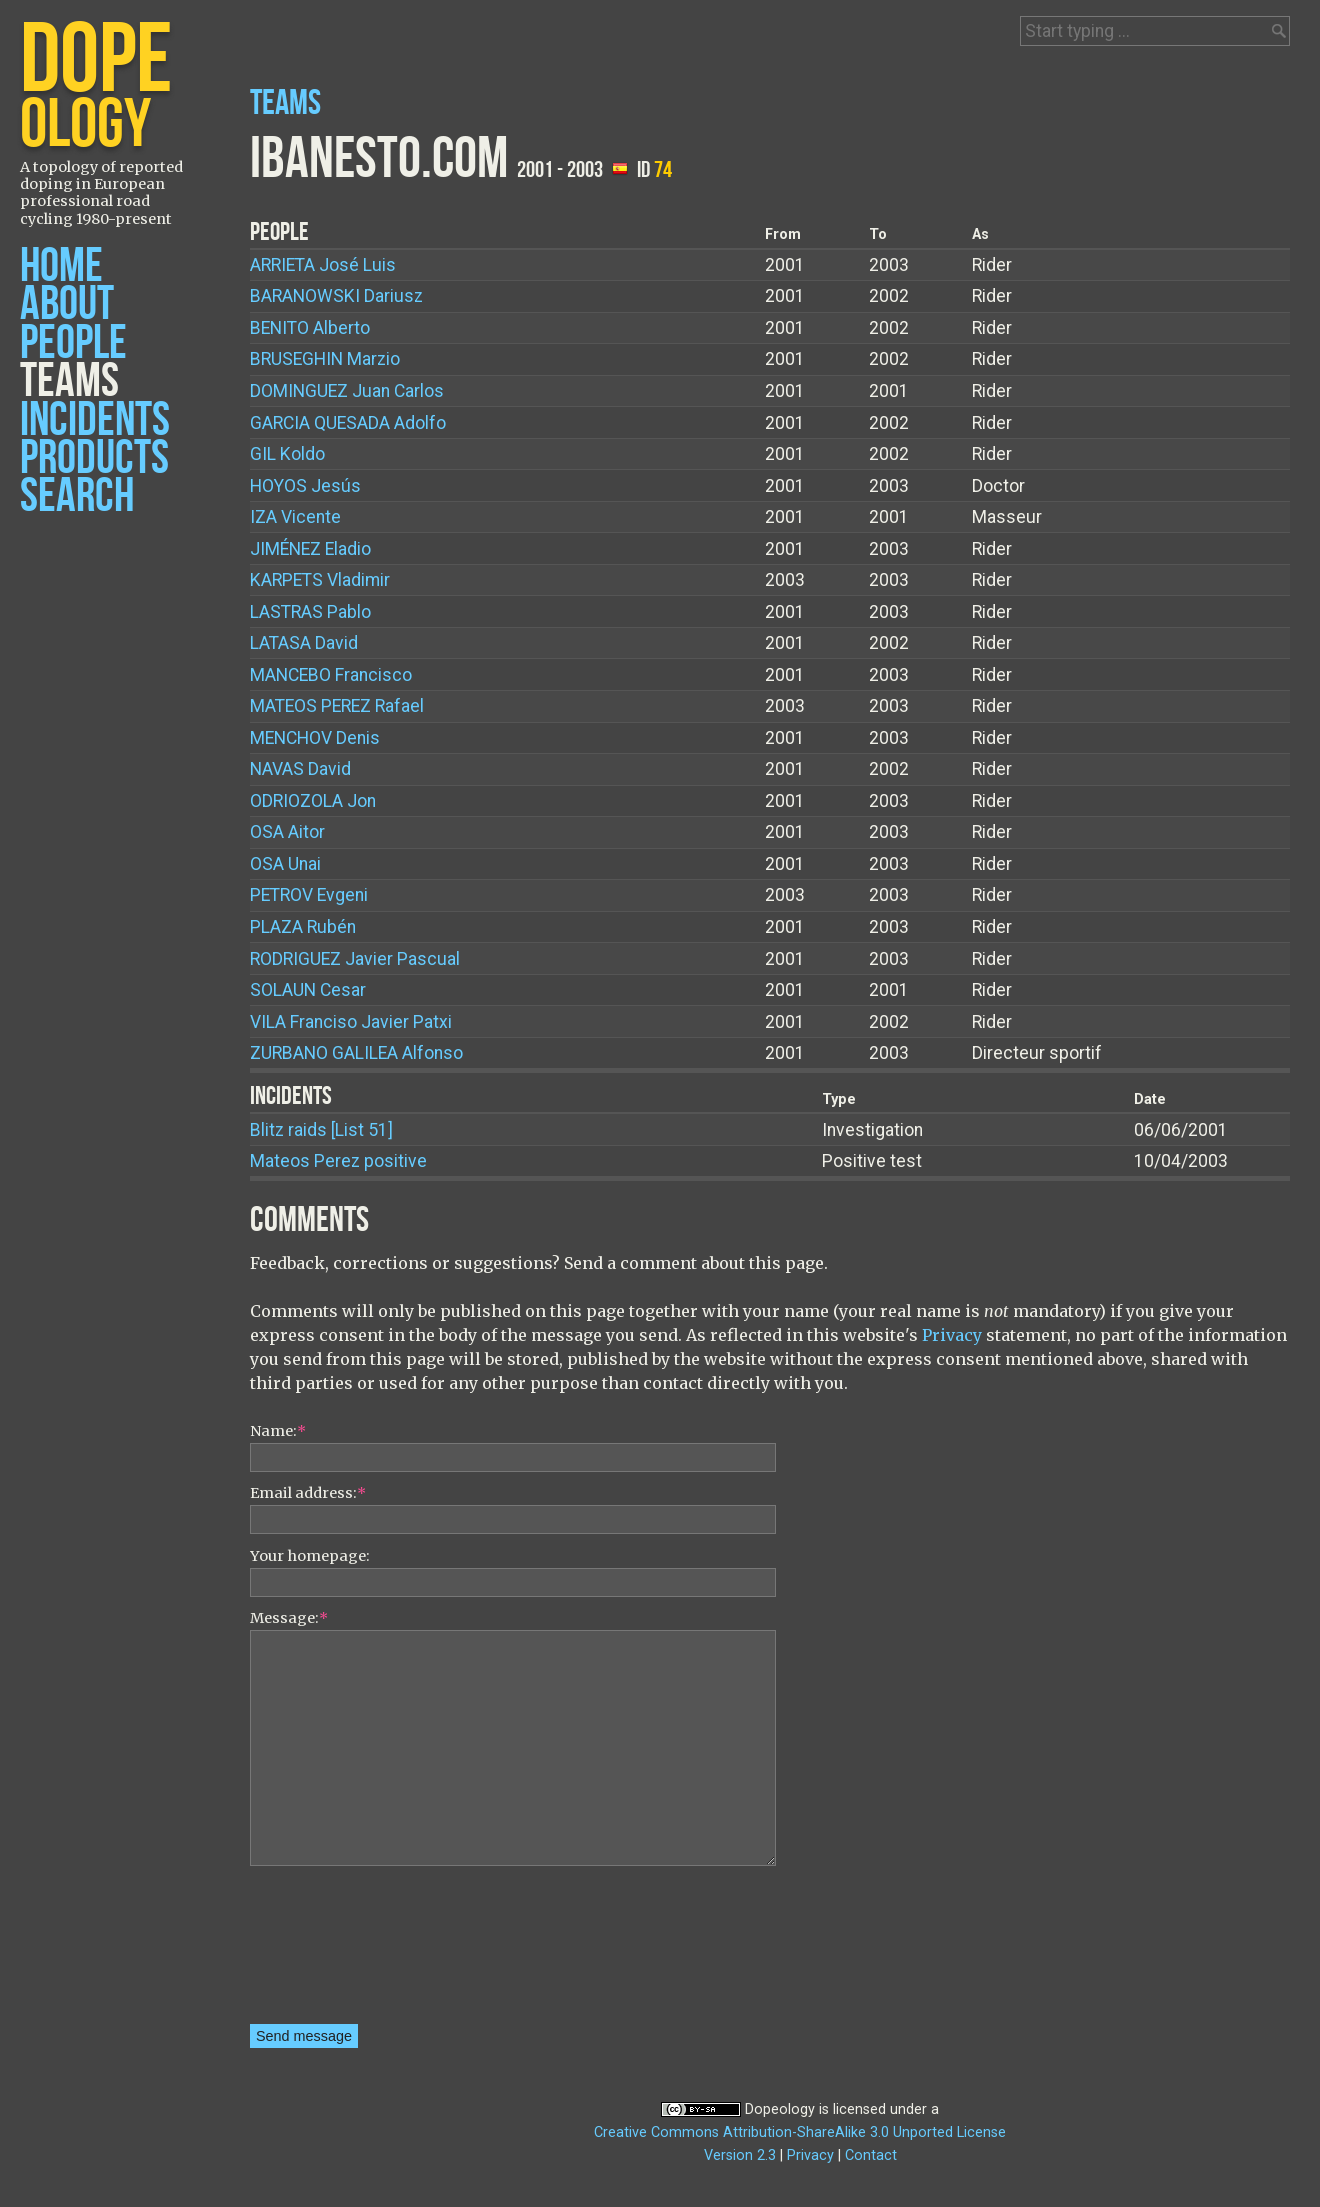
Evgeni (309, 895)
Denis (315, 738)
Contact (871, 2155)
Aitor (287, 832)
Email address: (308, 1493)
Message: (289, 1618)
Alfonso (356, 1053)
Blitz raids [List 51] (321, 1130)
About (67, 304)
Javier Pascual (355, 959)
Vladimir (320, 580)
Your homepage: (310, 1556)
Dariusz (336, 296)
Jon (313, 801)
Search (77, 496)
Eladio (310, 549)
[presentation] (332, 1952)
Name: (278, 1431)
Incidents (95, 420)
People (73, 343)
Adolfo (348, 423)
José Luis (323, 265)
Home (61, 266)
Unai (285, 864)
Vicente (295, 517)
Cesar (308, 990)
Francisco (331, 675)
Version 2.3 (740, 2155)
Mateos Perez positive (338, 1161)
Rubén (303, 927)
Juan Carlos (347, 391)
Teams (69, 381)
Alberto (310, 328)
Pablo (310, 612)
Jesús (305, 486)
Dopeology (780, 2109)
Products (94, 458)
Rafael (337, 706)
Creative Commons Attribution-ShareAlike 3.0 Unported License (800, 2132)
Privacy (952, 1335)
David (304, 643)
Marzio (325, 359)
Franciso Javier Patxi (351, 1022)
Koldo (287, 454)
